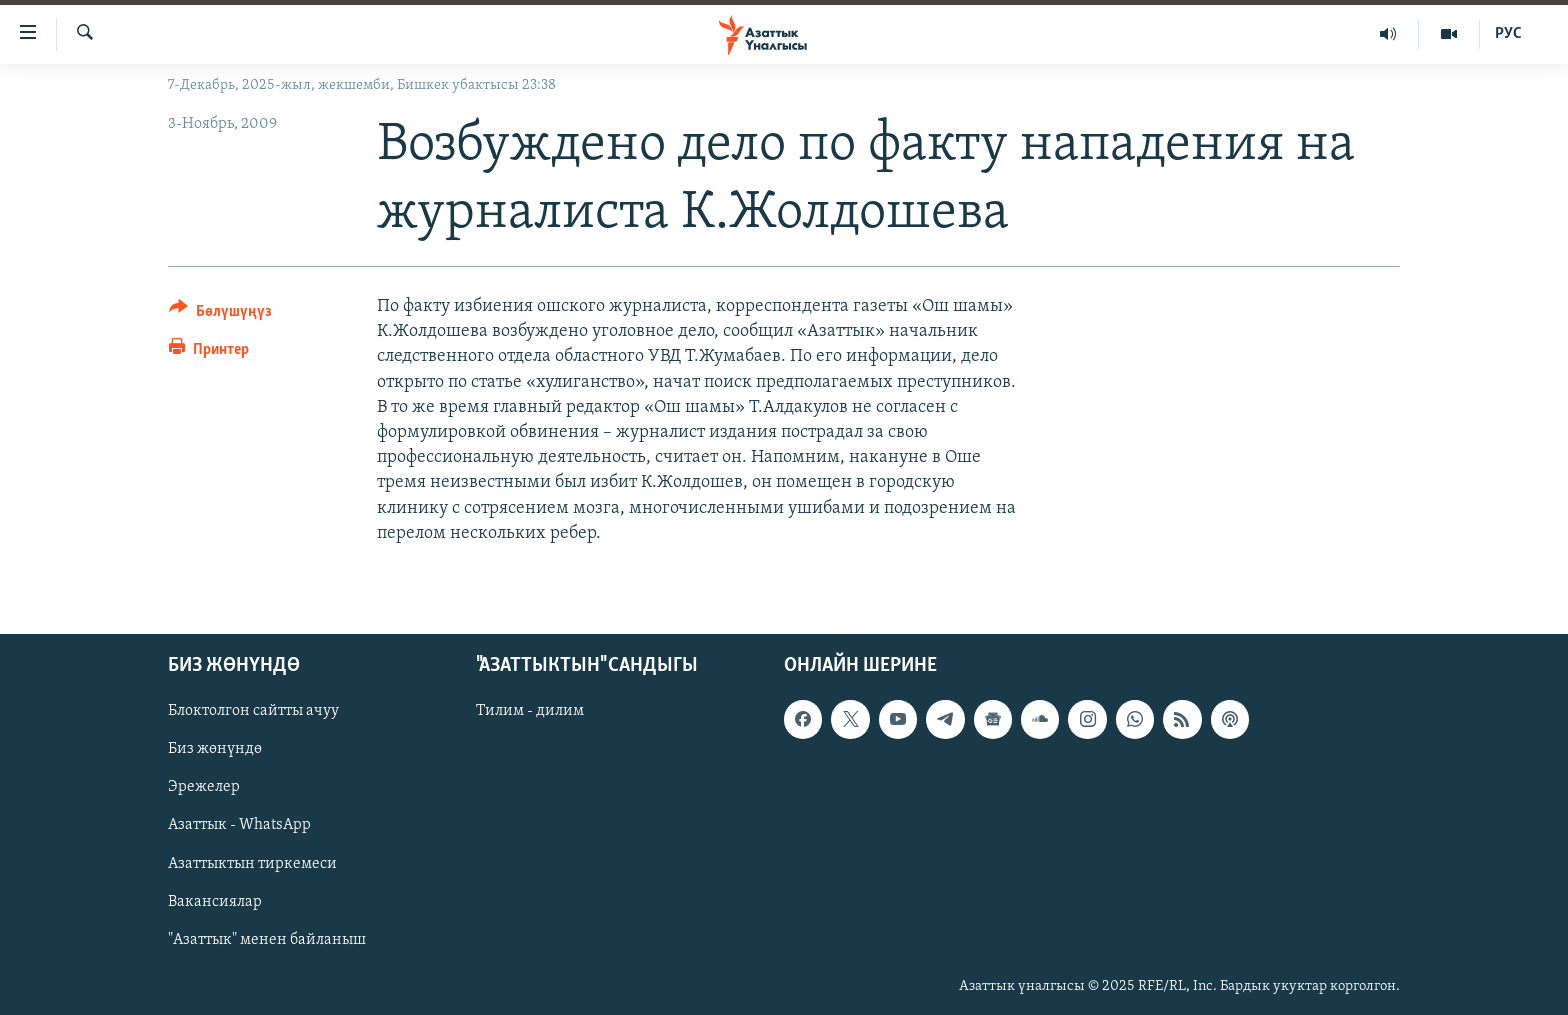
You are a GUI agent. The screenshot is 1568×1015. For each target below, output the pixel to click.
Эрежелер (204, 787)
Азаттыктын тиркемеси (252, 863)
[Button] (220, 314)
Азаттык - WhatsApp (239, 825)
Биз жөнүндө (215, 749)
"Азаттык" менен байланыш (267, 940)
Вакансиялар (215, 902)
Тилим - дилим (530, 711)
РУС (1508, 34)
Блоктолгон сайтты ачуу (253, 711)
